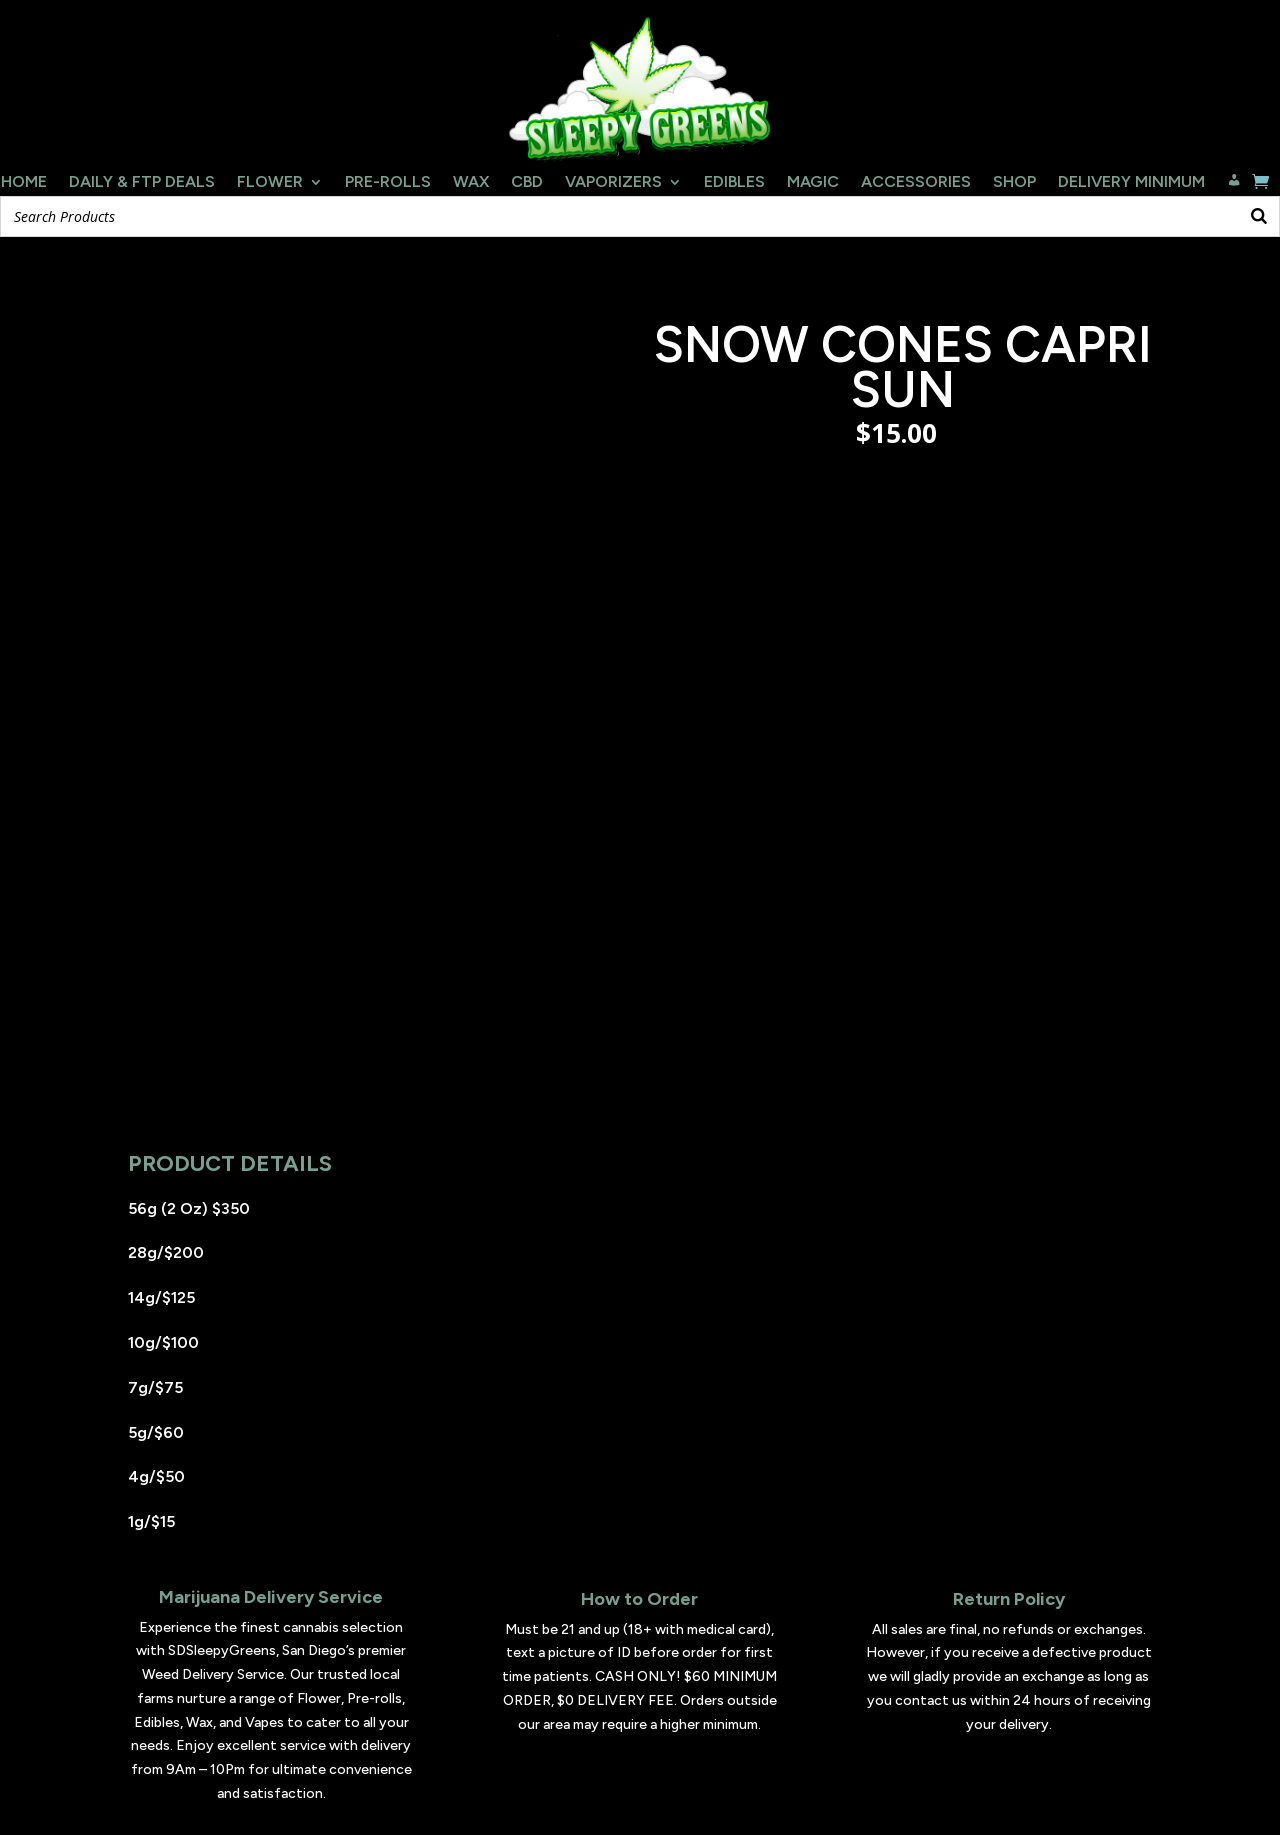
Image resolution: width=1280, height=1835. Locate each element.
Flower (270, 183)
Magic (813, 183)
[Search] (1259, 216)
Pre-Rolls (388, 183)
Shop (1014, 183)
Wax (471, 183)
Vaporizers (613, 183)
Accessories (916, 183)
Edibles (734, 183)
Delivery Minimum (1131, 183)
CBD (527, 183)
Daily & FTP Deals (142, 183)
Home (24, 183)
